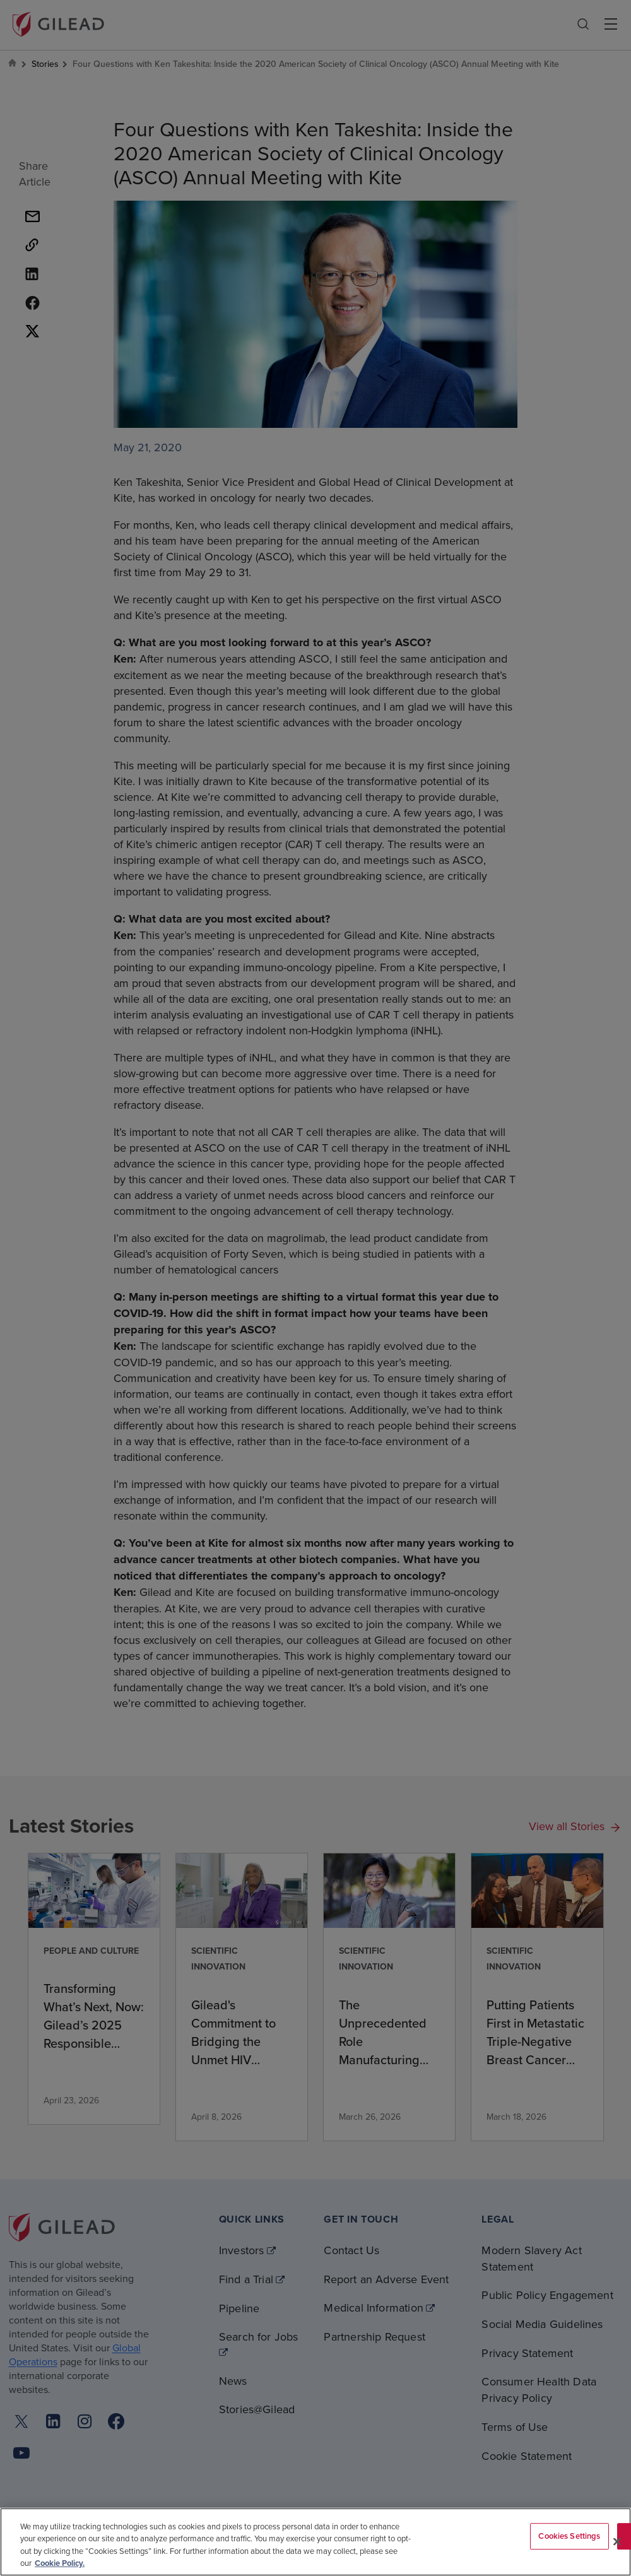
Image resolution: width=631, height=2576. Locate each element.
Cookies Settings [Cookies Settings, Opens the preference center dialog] (569, 2536)
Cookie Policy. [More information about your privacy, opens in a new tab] (60, 2563)
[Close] (617, 2541)
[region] (315, 2542)
